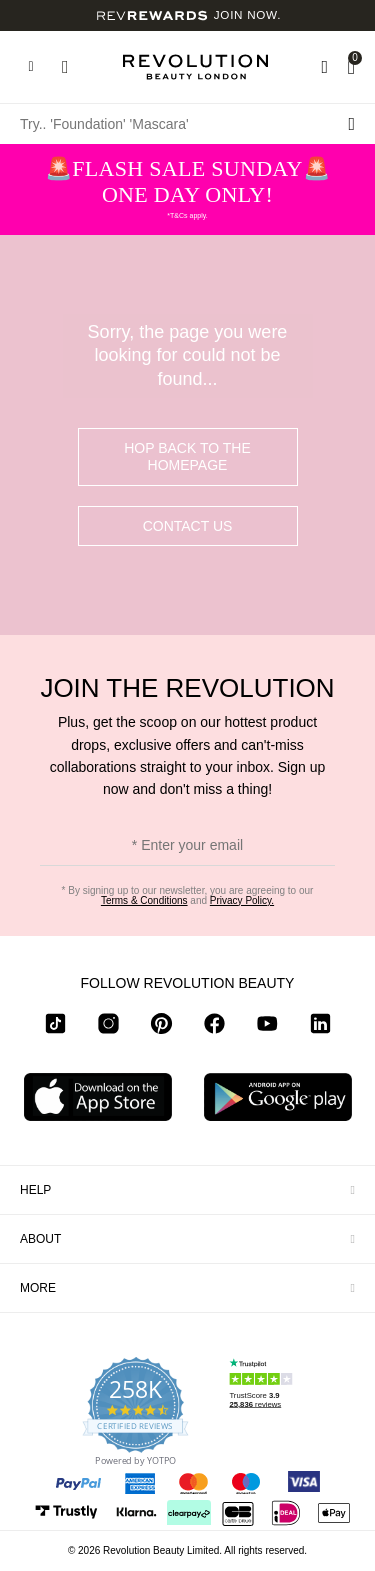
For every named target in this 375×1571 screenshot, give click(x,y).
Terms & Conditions (144, 900)
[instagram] (108, 1026)
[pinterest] (161, 1026)
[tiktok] (55, 1026)
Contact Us (188, 526)
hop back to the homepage (187, 456)
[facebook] (214, 1026)
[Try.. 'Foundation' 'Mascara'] (187, 124)
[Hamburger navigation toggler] (31, 67)
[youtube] (267, 1026)
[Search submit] (351, 124)
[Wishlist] (324, 67)
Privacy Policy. (242, 900)
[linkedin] (320, 1026)
